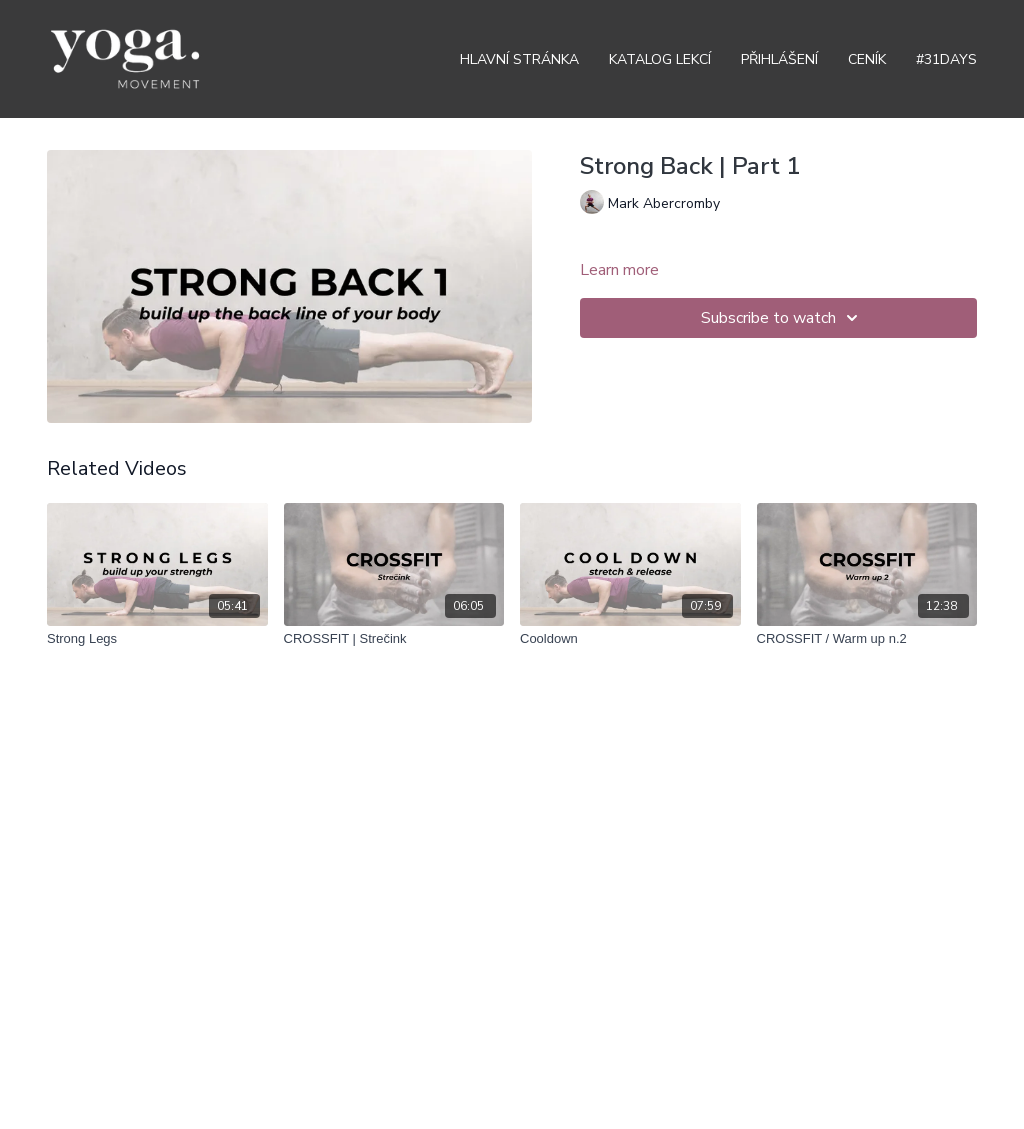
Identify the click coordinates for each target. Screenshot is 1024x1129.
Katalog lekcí (660, 59)
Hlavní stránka (519, 59)
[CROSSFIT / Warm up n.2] (867, 639)
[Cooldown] (630, 639)
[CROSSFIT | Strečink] (394, 639)
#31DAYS (946, 59)
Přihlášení (779, 59)
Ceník (867, 59)
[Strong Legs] (157, 639)
